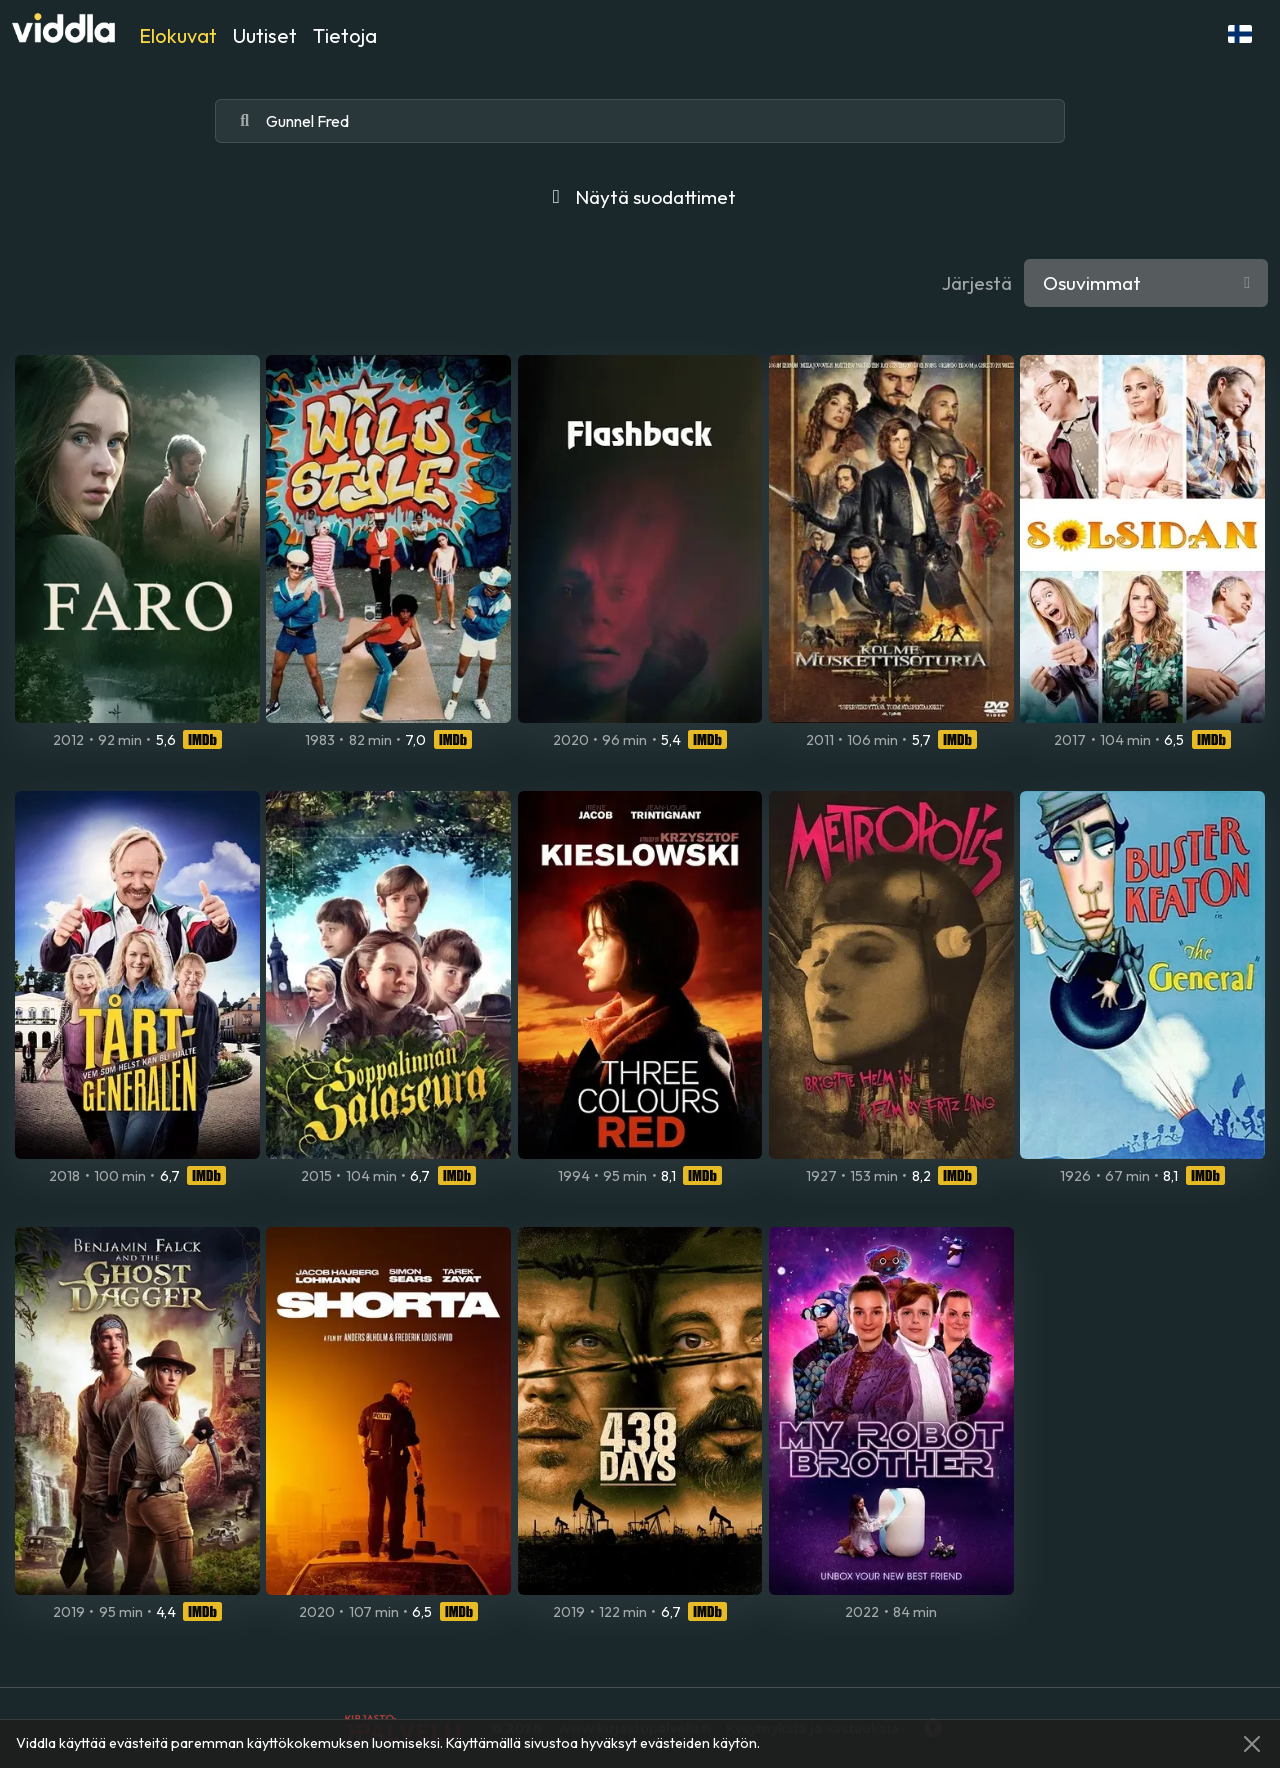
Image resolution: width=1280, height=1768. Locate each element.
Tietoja (345, 35)
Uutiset (265, 35)
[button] (1240, 34)
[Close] (1252, 1744)
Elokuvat (178, 35)
